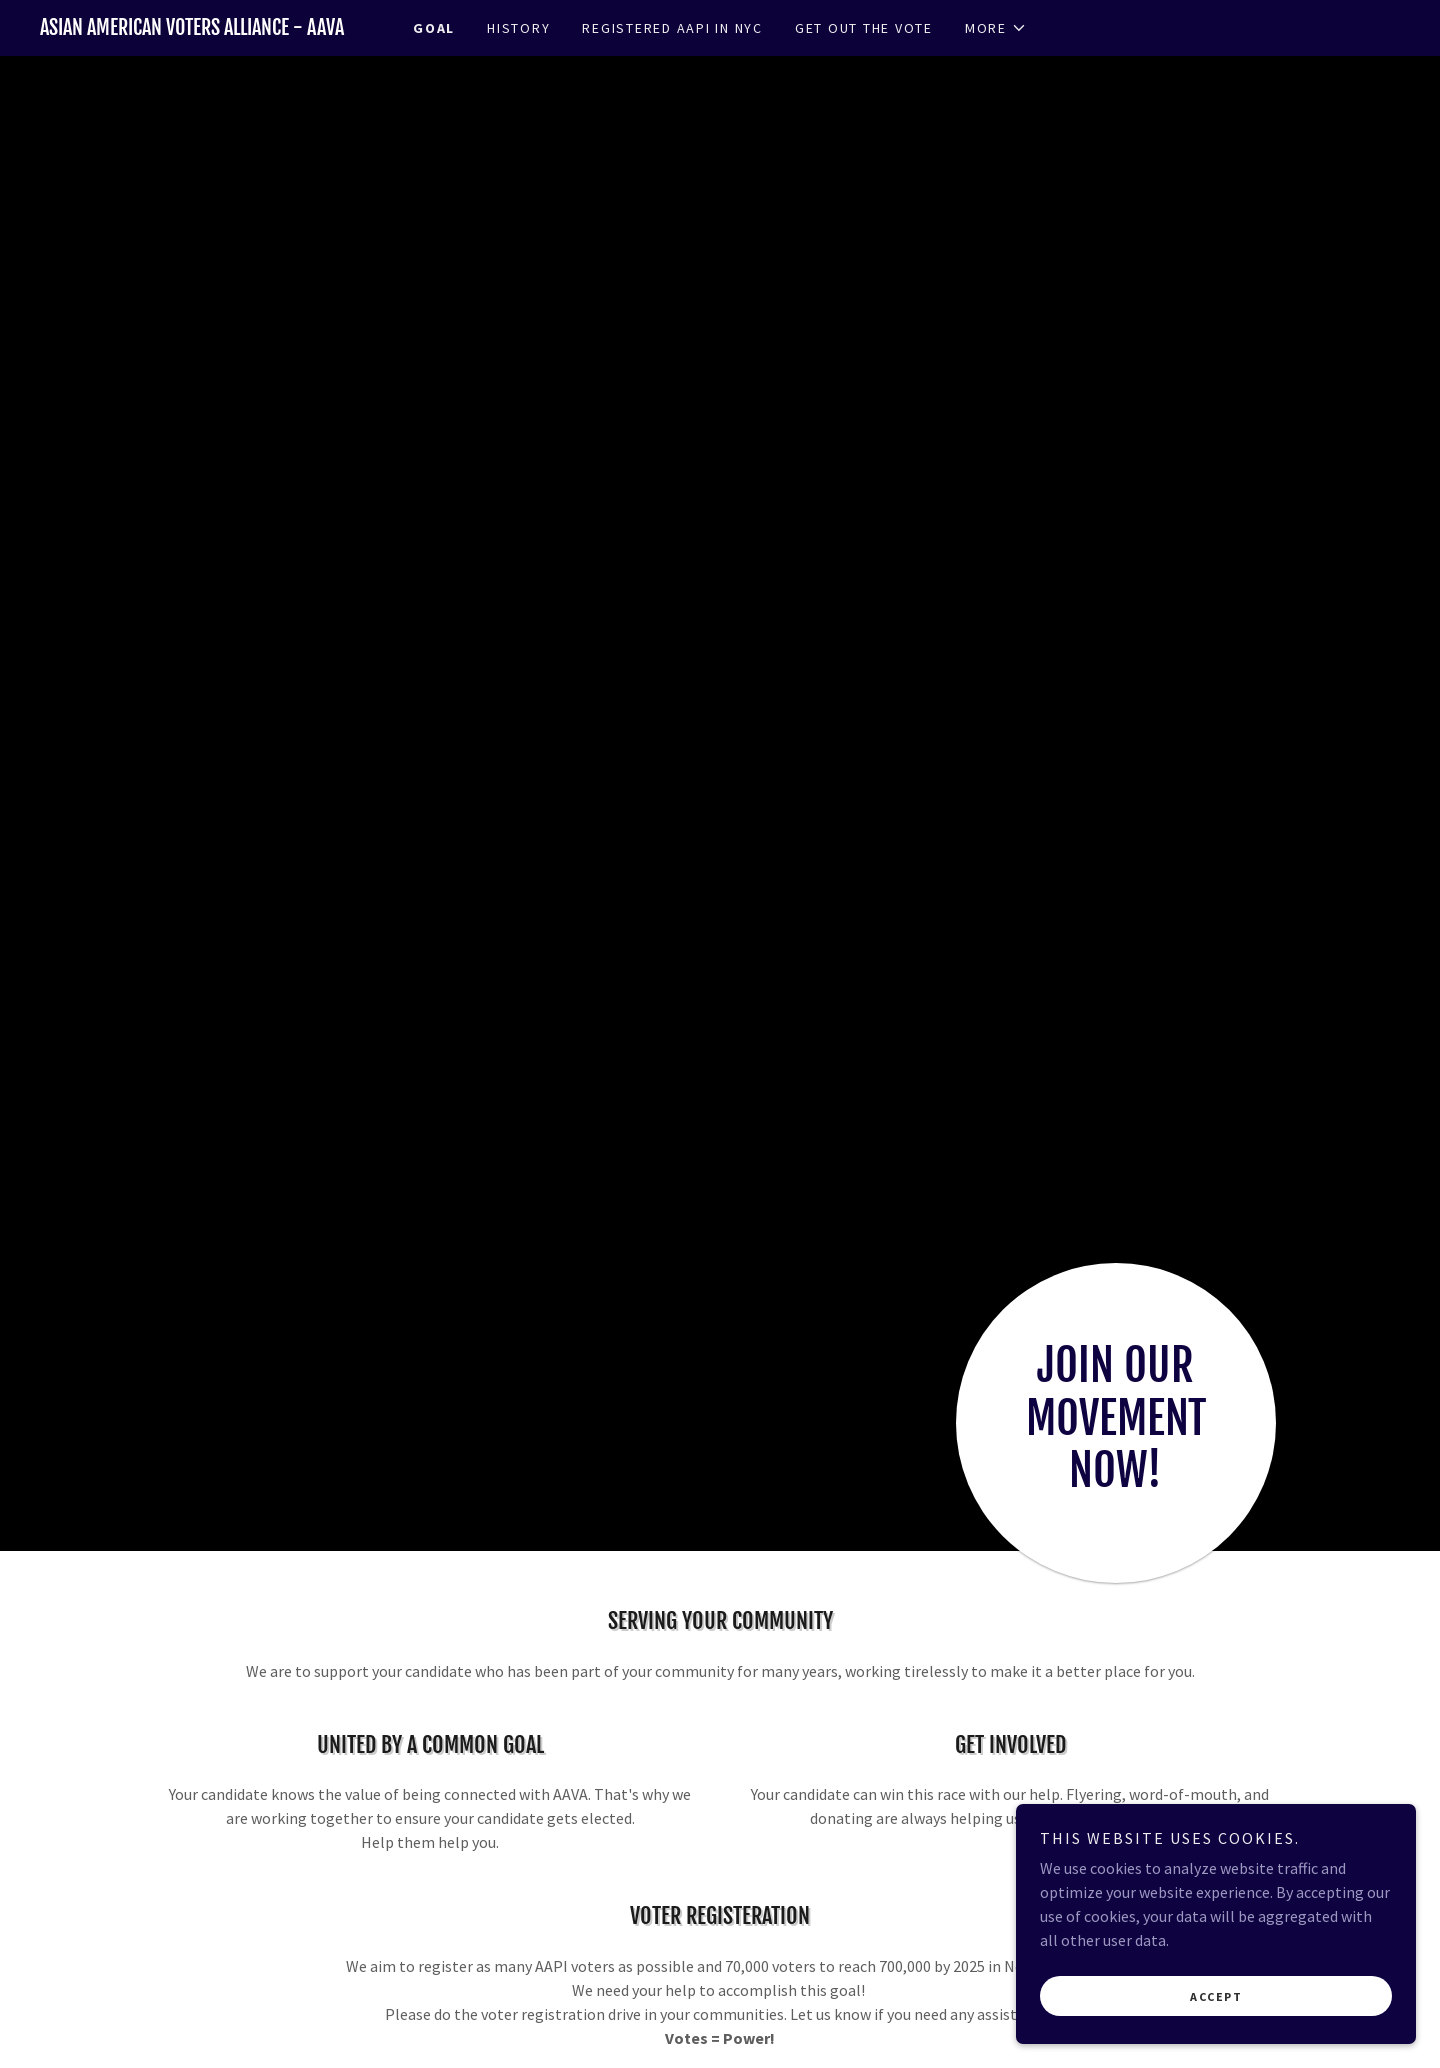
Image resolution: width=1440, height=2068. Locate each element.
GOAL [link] (434, 28)
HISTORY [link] (518, 28)
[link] (210, 29)
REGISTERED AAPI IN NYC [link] (672, 28)
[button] (996, 28)
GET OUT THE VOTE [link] (864, 28)
